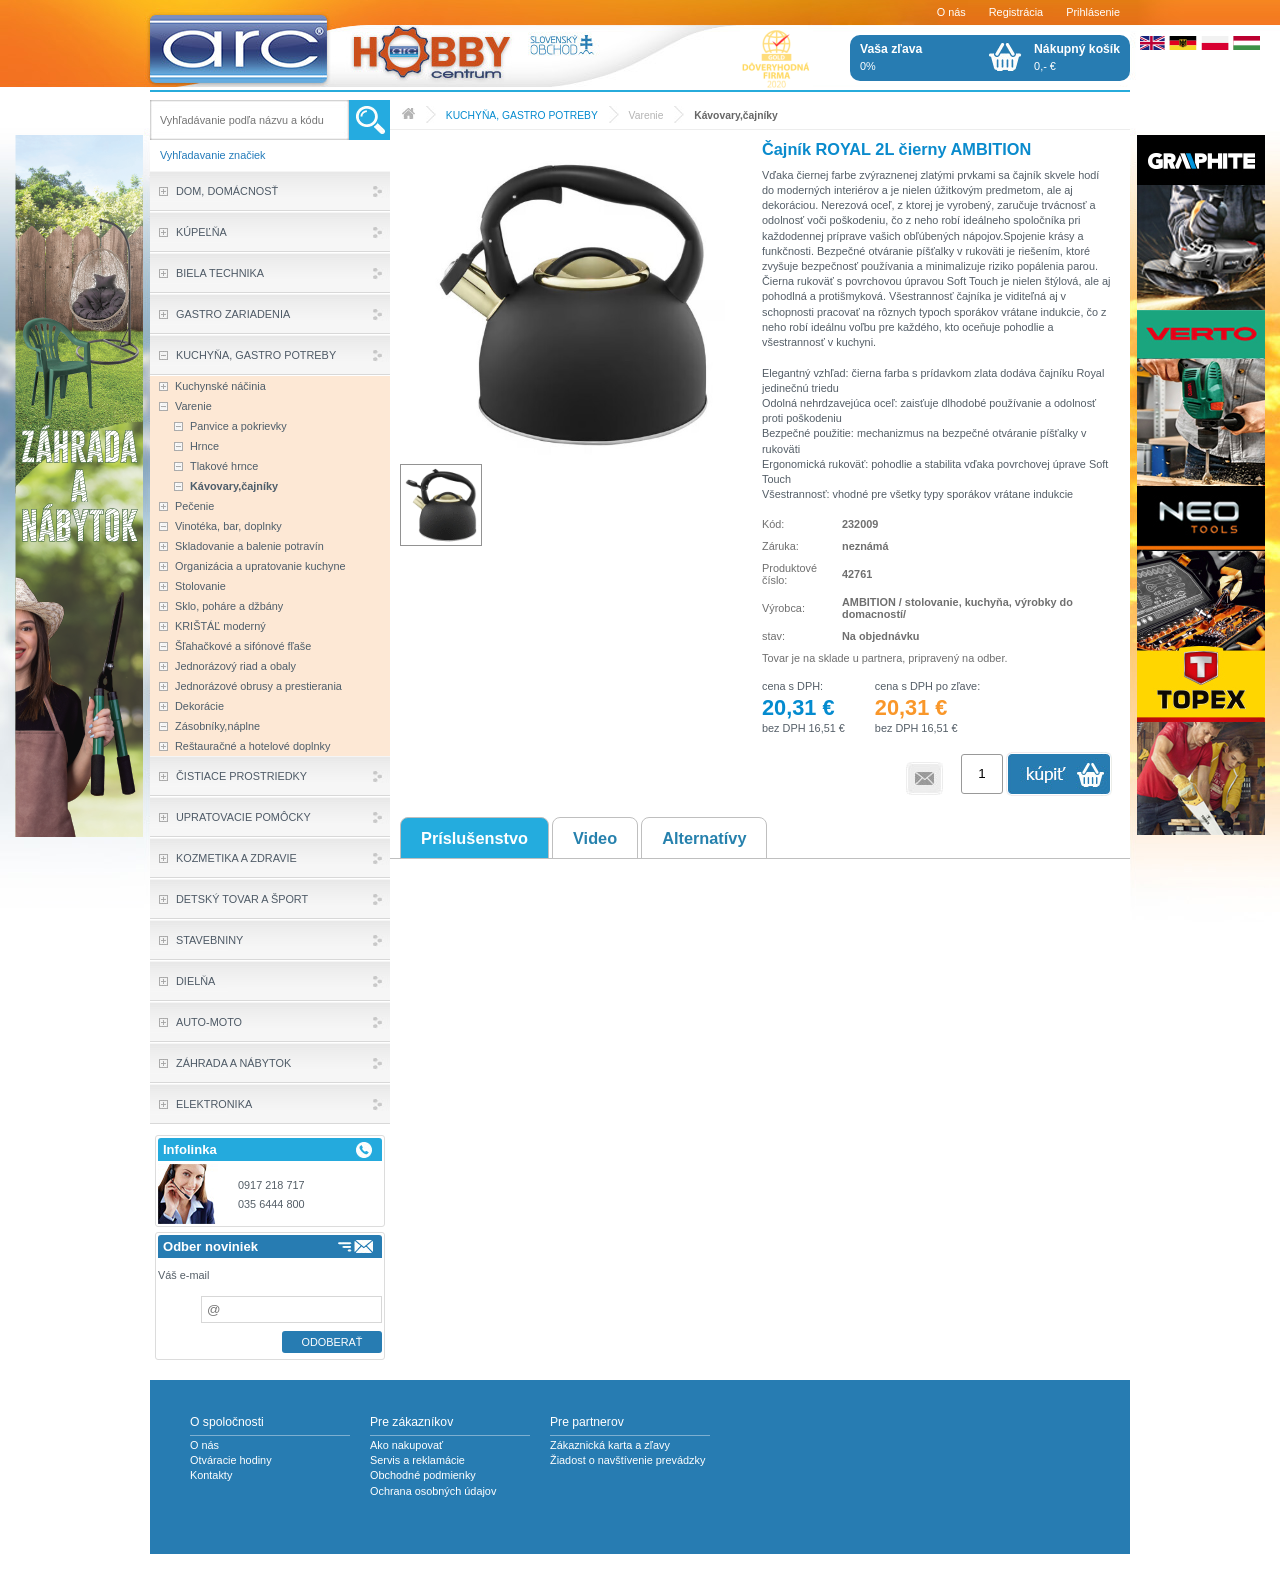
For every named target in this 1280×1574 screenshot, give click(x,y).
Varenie (646, 115)
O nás (951, 12)
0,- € (1077, 57)
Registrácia (1016, 12)
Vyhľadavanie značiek (213, 155)
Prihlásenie (1093, 12)
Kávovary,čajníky (736, 115)
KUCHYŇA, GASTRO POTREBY (522, 115)
